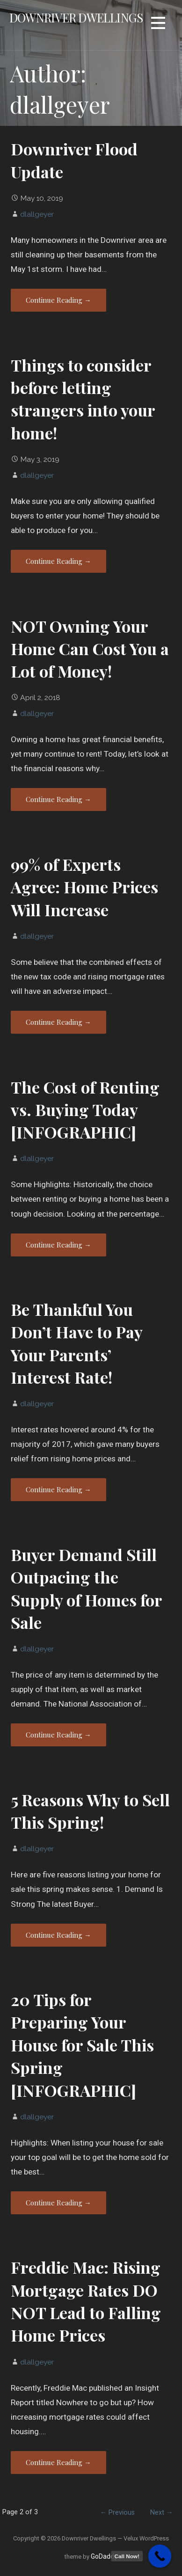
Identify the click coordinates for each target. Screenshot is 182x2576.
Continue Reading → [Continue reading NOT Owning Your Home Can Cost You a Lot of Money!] (58, 799)
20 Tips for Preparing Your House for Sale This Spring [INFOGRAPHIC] (82, 2045)
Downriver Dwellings (76, 17)
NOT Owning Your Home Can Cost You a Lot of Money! (90, 648)
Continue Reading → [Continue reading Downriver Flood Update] (58, 300)
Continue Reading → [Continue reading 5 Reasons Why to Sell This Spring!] (58, 1935)
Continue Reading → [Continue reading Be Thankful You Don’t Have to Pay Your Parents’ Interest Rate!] (58, 1489)
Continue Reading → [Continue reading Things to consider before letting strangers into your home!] (58, 561)
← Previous (117, 2513)
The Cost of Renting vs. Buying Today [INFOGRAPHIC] (85, 1109)
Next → (161, 2513)
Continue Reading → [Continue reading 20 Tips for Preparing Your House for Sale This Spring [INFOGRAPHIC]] (58, 2202)
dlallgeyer (37, 214)
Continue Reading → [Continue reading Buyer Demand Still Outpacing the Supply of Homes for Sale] (58, 1734)
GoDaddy (104, 2556)
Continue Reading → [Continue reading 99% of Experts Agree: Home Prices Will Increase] (58, 1022)
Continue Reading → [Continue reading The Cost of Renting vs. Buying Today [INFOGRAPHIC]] (58, 1244)
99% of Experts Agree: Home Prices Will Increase (84, 887)
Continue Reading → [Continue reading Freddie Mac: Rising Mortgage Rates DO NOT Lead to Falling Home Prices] (58, 2462)
